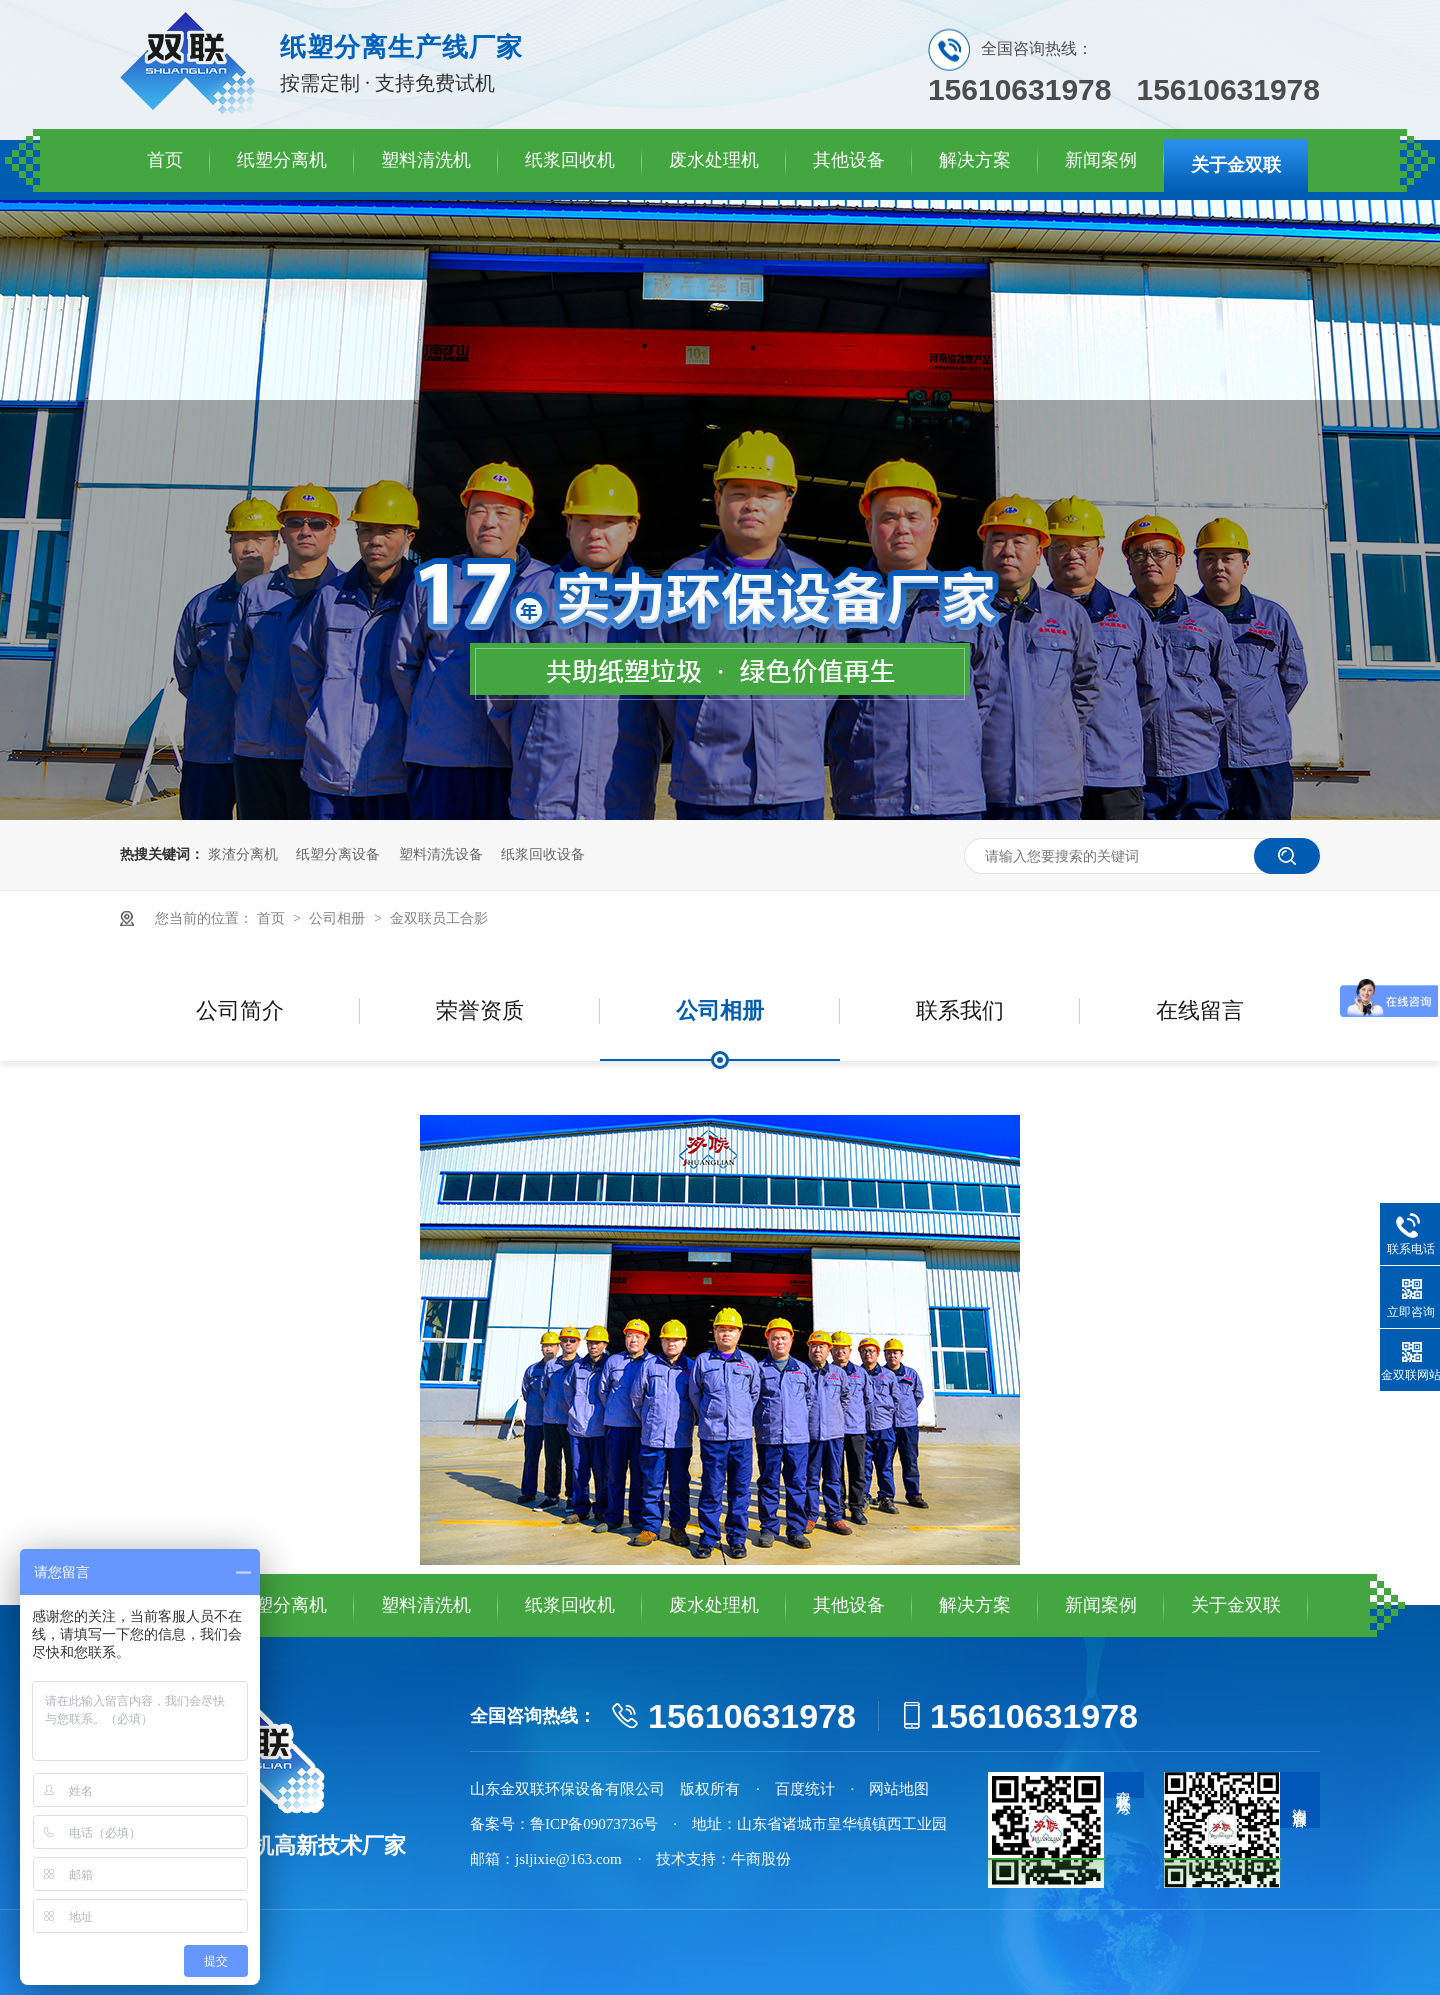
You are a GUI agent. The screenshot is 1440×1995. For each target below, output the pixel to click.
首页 (165, 160)
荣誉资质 (480, 1010)
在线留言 (1200, 1010)
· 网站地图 (890, 1789)
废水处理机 (714, 160)
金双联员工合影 (439, 918)
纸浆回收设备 (543, 854)
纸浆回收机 (570, 160)
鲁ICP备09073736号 (594, 1824)
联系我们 (960, 1010)
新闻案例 (1101, 160)
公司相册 (339, 918)
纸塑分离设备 (338, 854)
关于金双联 (1236, 165)
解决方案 (975, 160)
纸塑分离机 (282, 160)
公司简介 (240, 1010)
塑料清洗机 (426, 160)
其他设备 (849, 160)
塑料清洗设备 (441, 854)
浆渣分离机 (243, 854)
